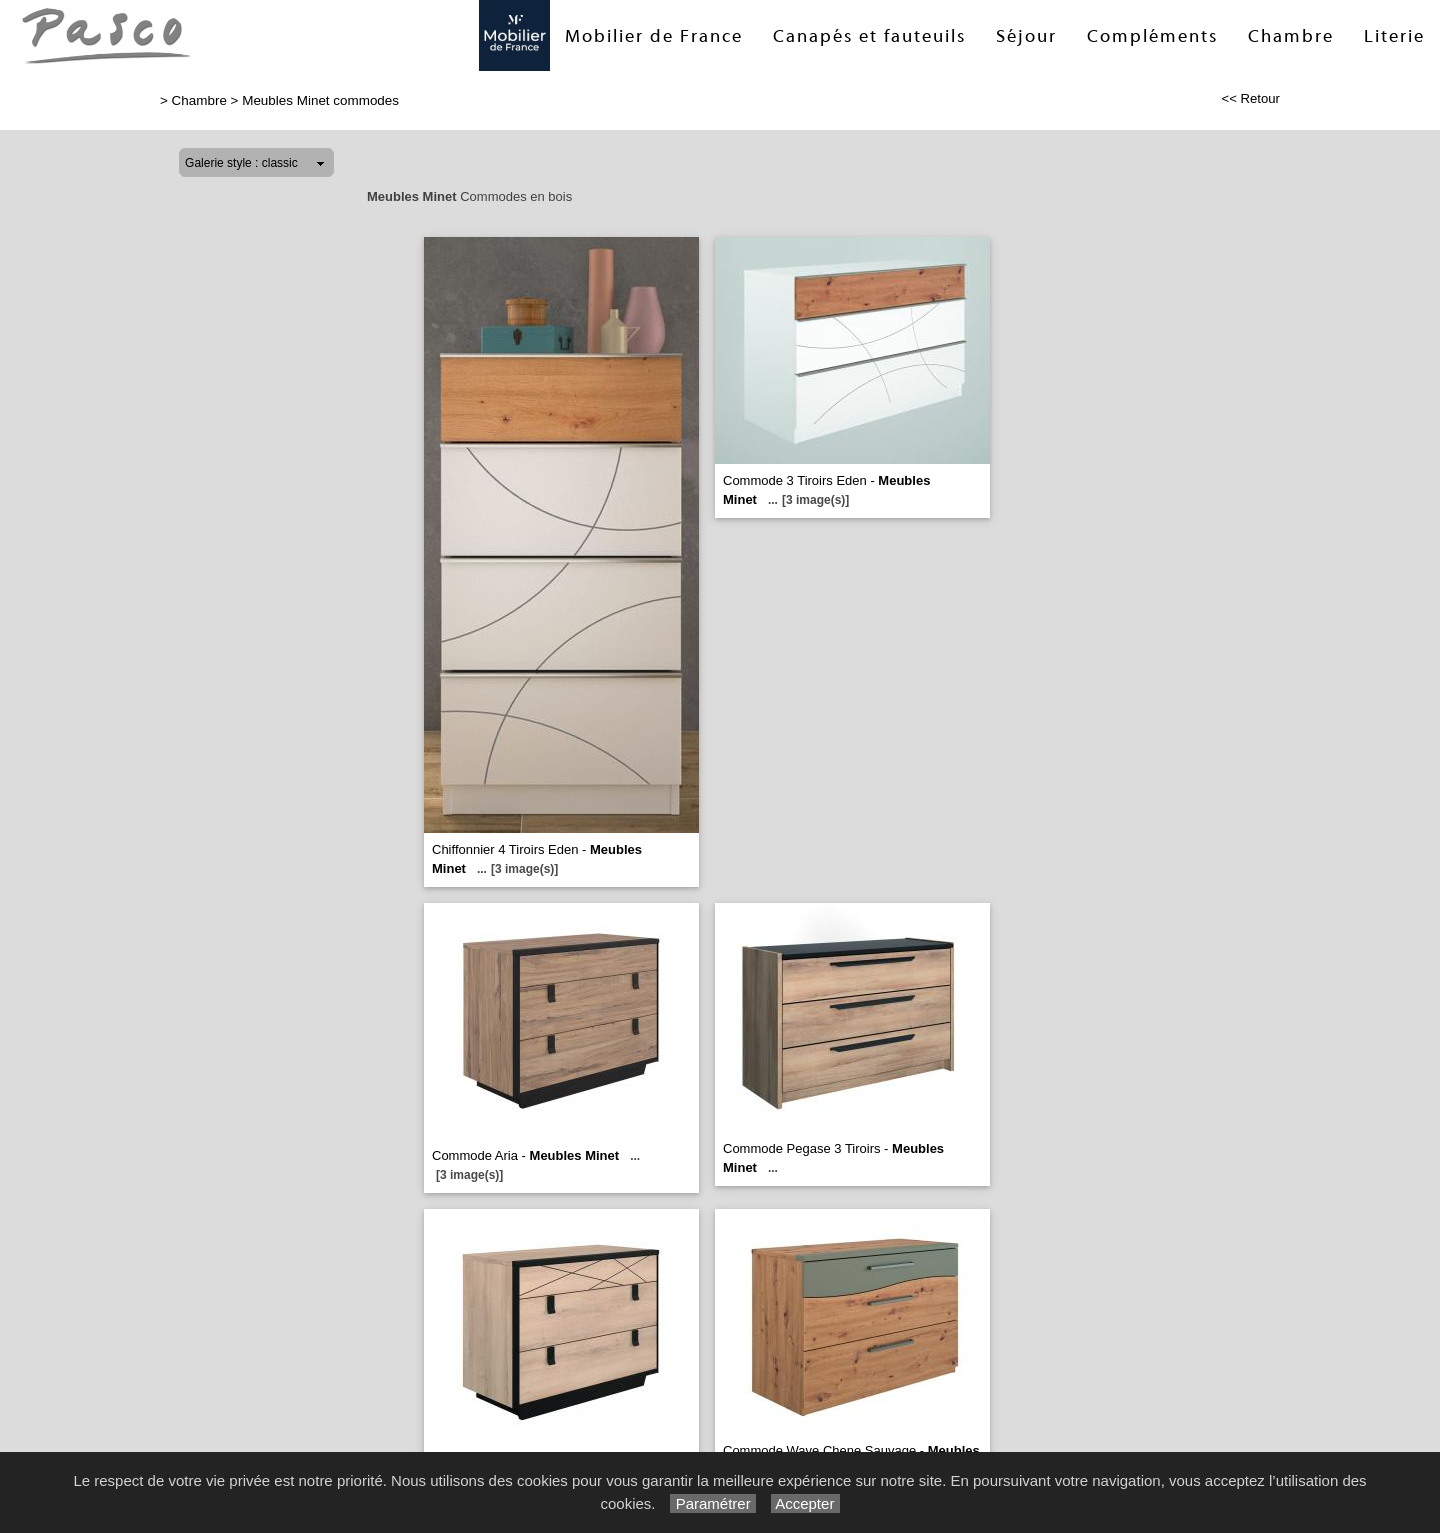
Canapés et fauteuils (869, 36)
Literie (1394, 36)
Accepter (805, 1503)
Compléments (1152, 36)
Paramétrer (712, 1503)
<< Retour (1250, 98)
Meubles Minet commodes (320, 100)
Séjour (1026, 36)
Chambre (1291, 36)
